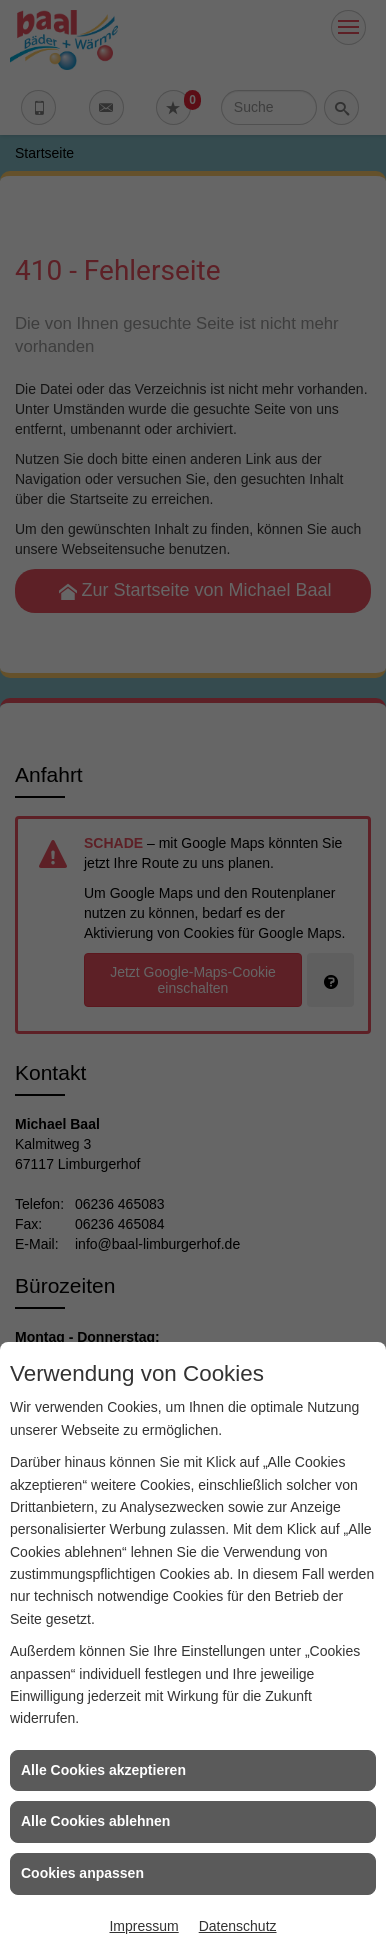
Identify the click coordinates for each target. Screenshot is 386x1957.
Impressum (143, 1926)
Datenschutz (238, 1926)
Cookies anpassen (82, 1873)
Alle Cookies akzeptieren (103, 1770)
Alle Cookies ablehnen (95, 1821)
